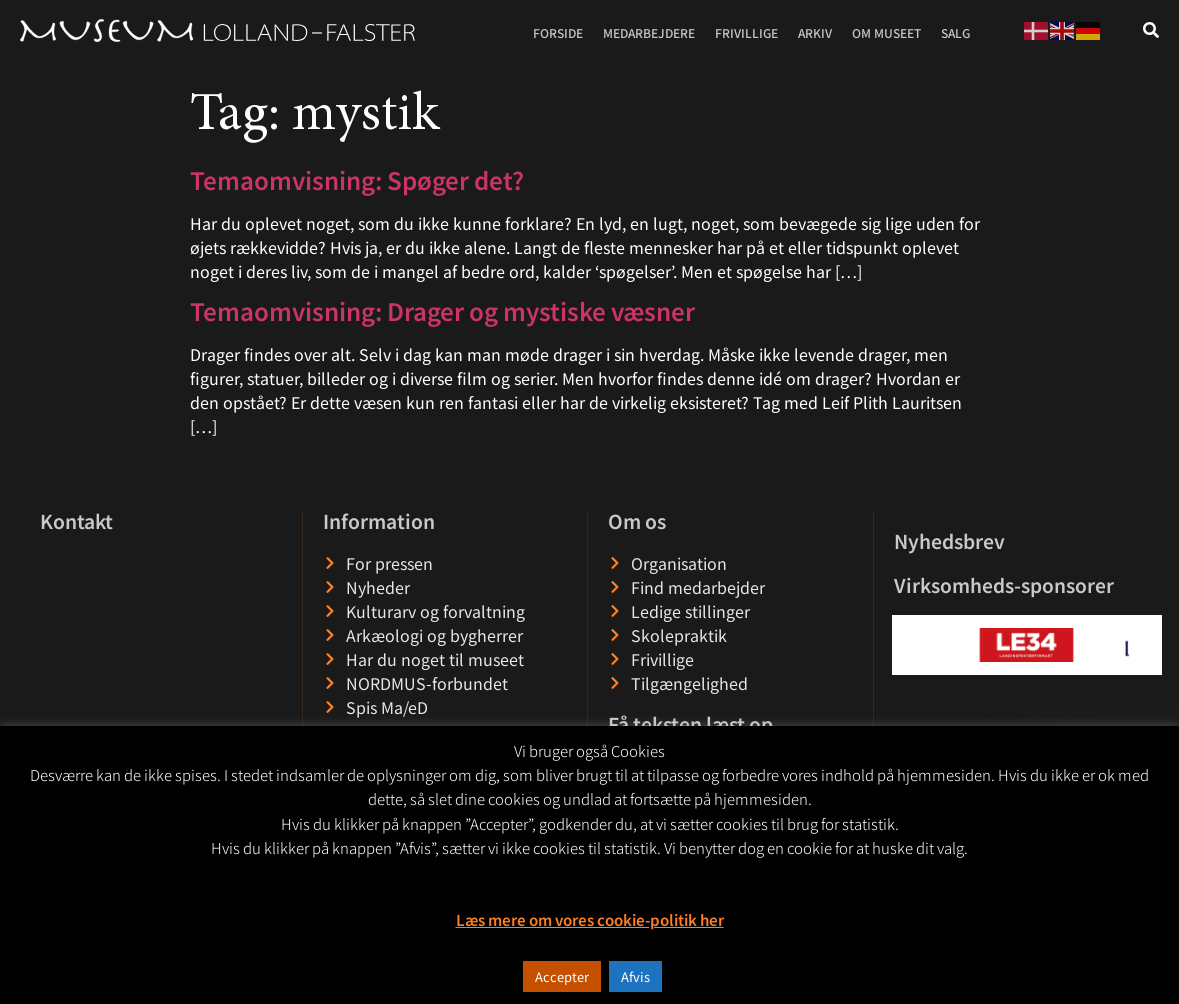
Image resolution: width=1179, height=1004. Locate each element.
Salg (955, 32)
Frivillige (746, 32)
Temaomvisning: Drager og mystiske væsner (442, 310)
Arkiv (815, 32)
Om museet (886, 32)
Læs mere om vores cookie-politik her (590, 919)
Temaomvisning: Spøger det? (357, 179)
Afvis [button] (635, 976)
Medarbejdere (649, 32)
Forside (558, 32)
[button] (908, 644)
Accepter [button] (562, 976)
